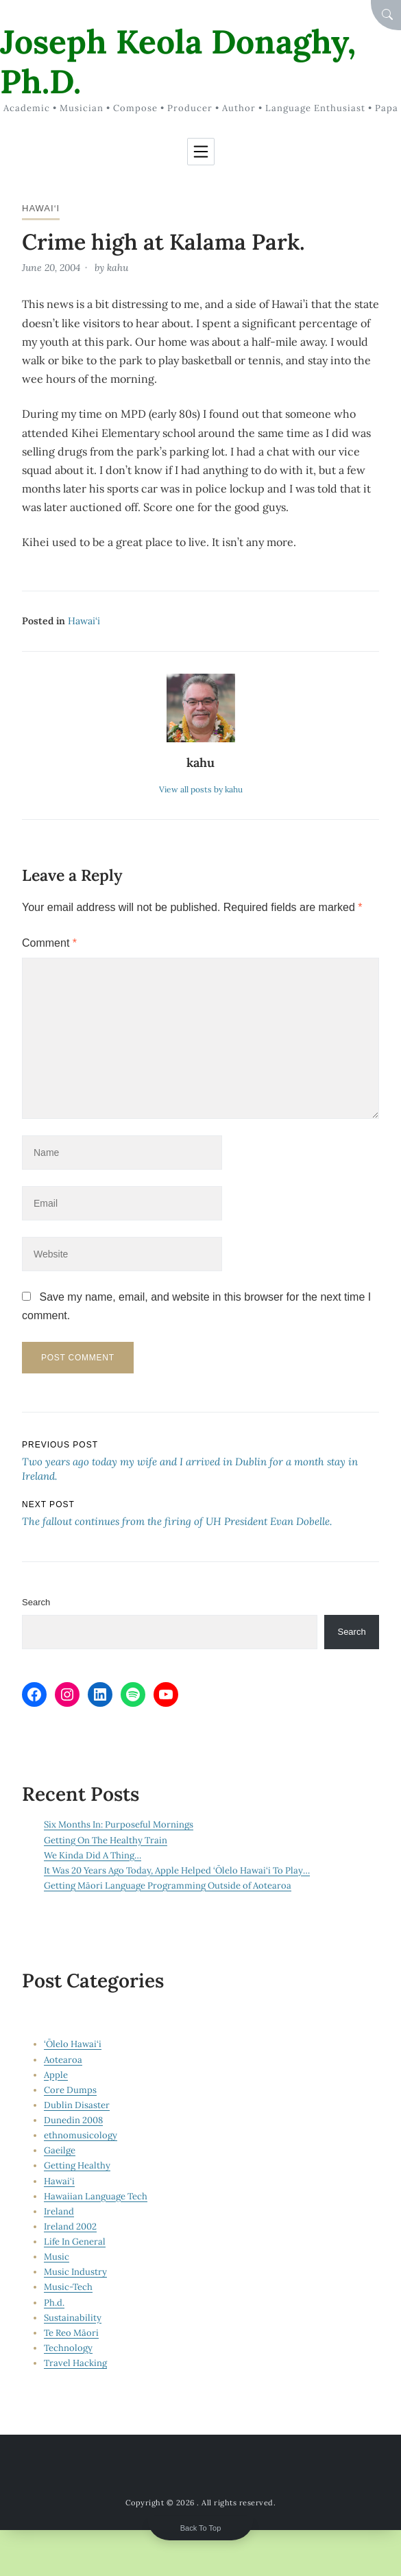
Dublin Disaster (77, 2105)
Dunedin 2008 (73, 2120)
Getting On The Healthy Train (105, 1840)
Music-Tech (68, 2287)
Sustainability (72, 2318)
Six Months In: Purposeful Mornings (118, 1824)
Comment (49, 943)
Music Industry (75, 2272)
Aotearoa (63, 2060)
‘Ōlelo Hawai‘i (72, 2044)
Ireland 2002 (70, 2226)
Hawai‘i (41, 208)
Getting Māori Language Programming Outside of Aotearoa (167, 1885)
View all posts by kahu (201, 789)
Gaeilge (59, 2150)
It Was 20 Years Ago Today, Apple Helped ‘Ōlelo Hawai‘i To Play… (177, 1870)
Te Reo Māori (71, 2333)
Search (36, 1602)
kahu (117, 267)
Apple (56, 2075)
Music (56, 2256)
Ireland (59, 2211)
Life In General (75, 2241)
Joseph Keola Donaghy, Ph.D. (178, 61)
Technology (68, 2348)
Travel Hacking (75, 2363)
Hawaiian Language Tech (95, 2196)
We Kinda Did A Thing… (92, 1855)
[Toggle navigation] (201, 151)
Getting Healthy (77, 2165)
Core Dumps (70, 2090)
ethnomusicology (80, 2135)
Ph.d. (54, 2302)
